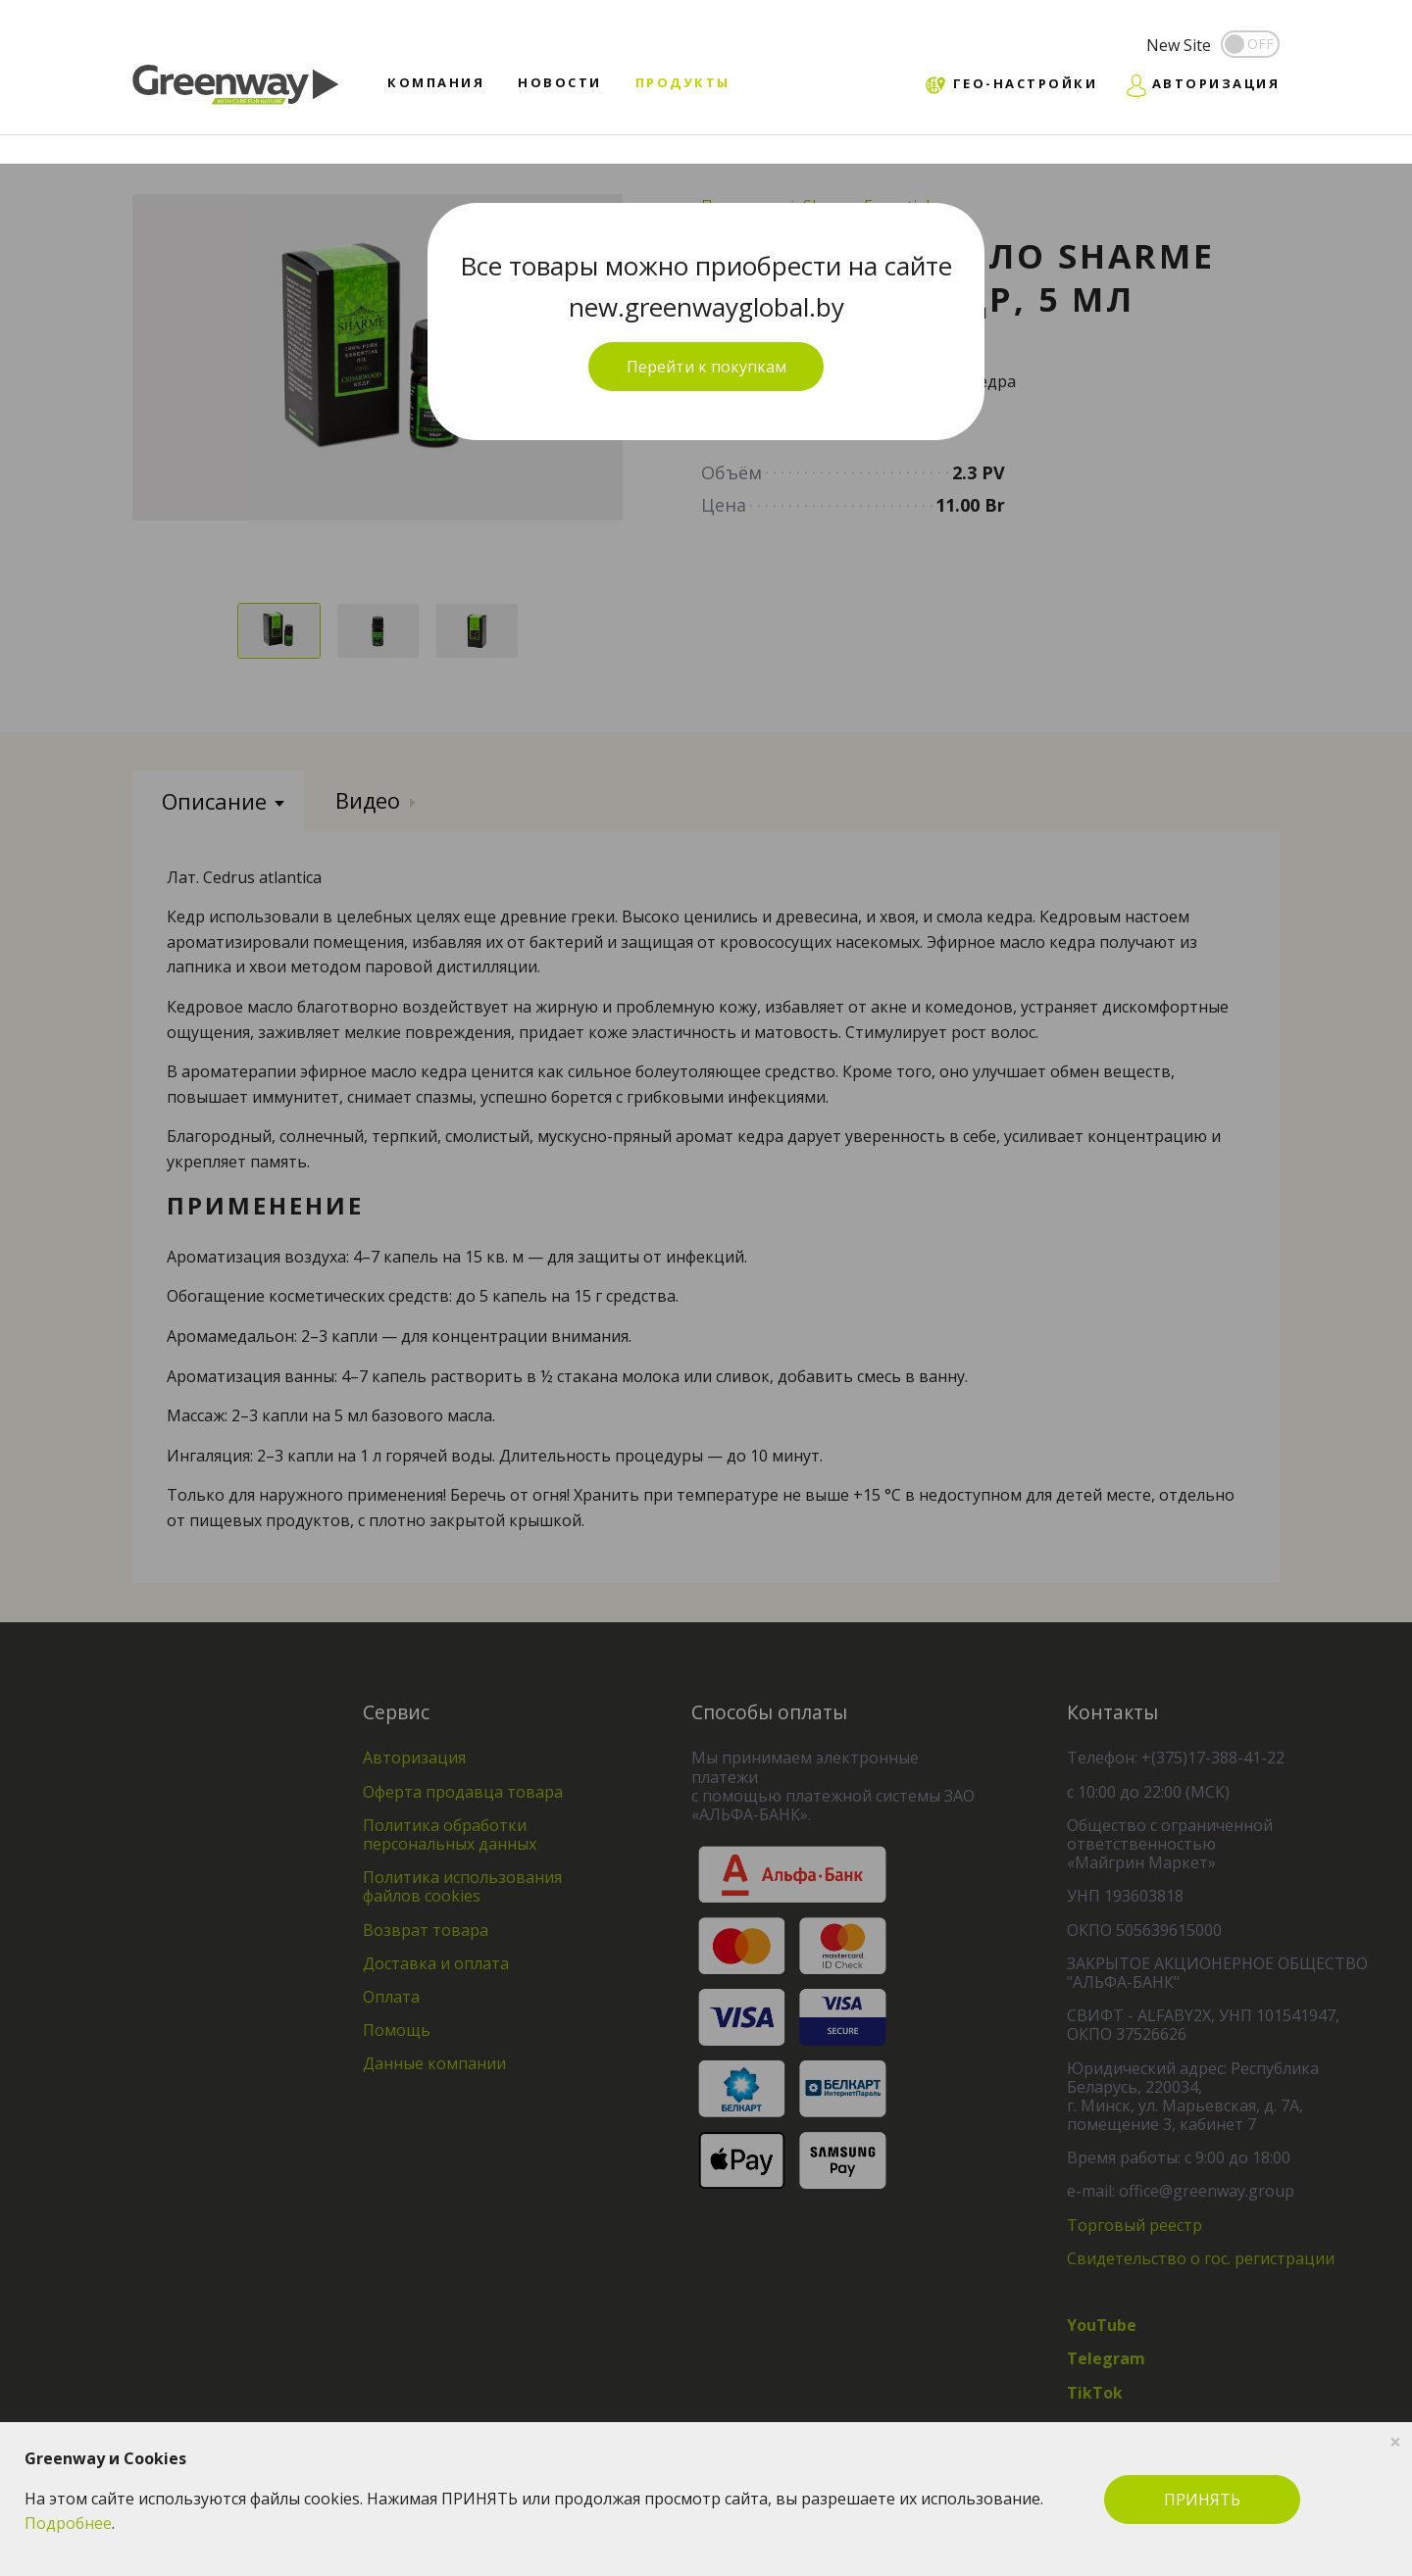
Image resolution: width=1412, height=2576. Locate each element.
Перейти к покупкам (706, 366)
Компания (435, 82)
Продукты (683, 82)
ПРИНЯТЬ (1202, 2499)
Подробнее (68, 2523)
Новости (560, 82)
